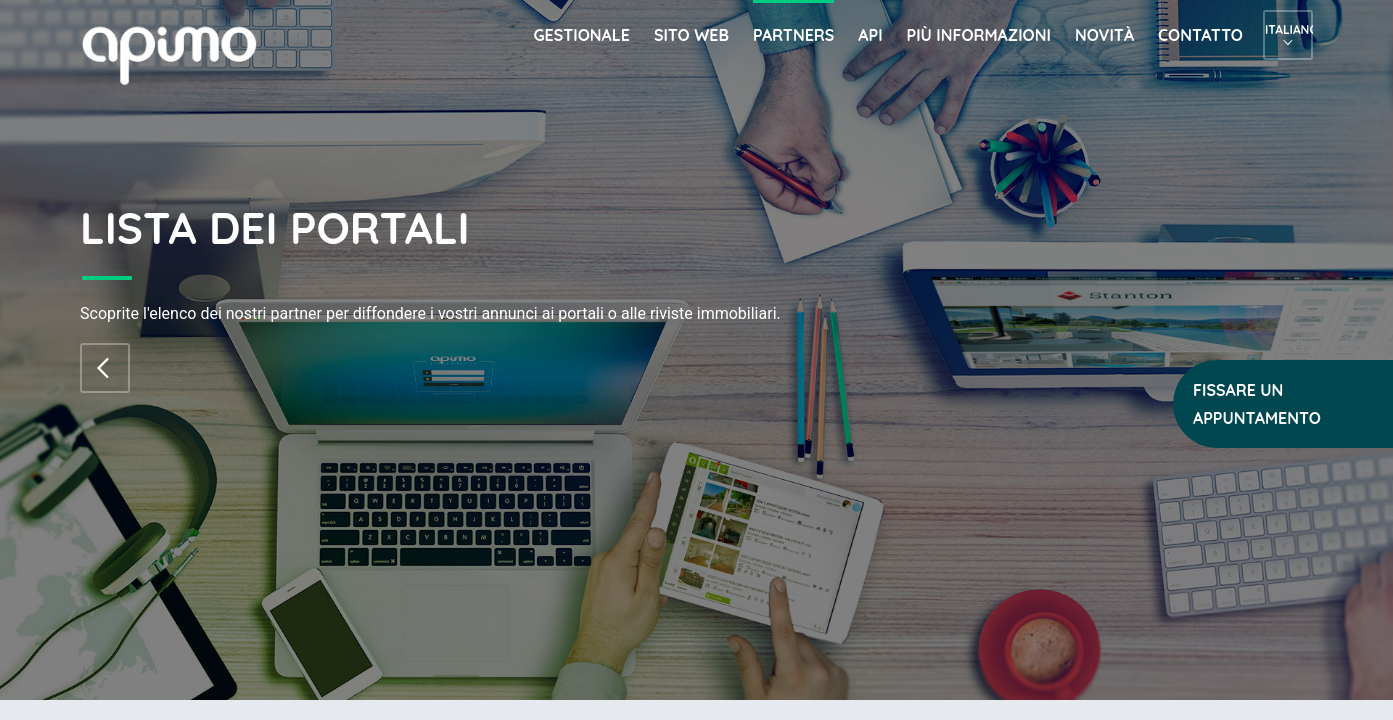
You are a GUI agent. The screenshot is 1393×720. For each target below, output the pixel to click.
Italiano (1288, 29)
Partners (793, 35)
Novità (1104, 35)
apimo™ (180, 53)
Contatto (1200, 35)
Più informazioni (979, 35)
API (870, 35)
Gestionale (581, 35)
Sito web (691, 35)
